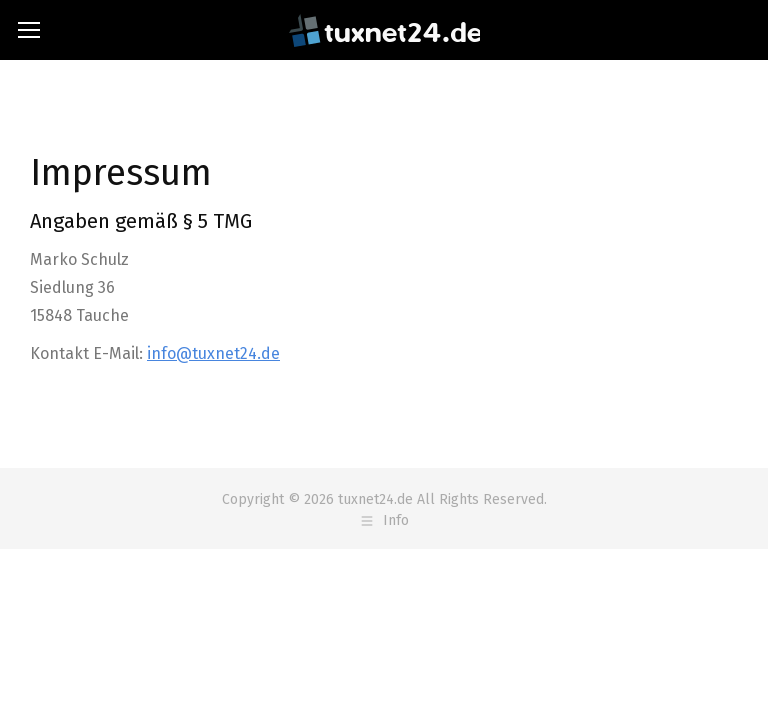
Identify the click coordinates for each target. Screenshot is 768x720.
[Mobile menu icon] (29, 30)
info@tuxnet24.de (213, 353)
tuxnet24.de (375, 499)
